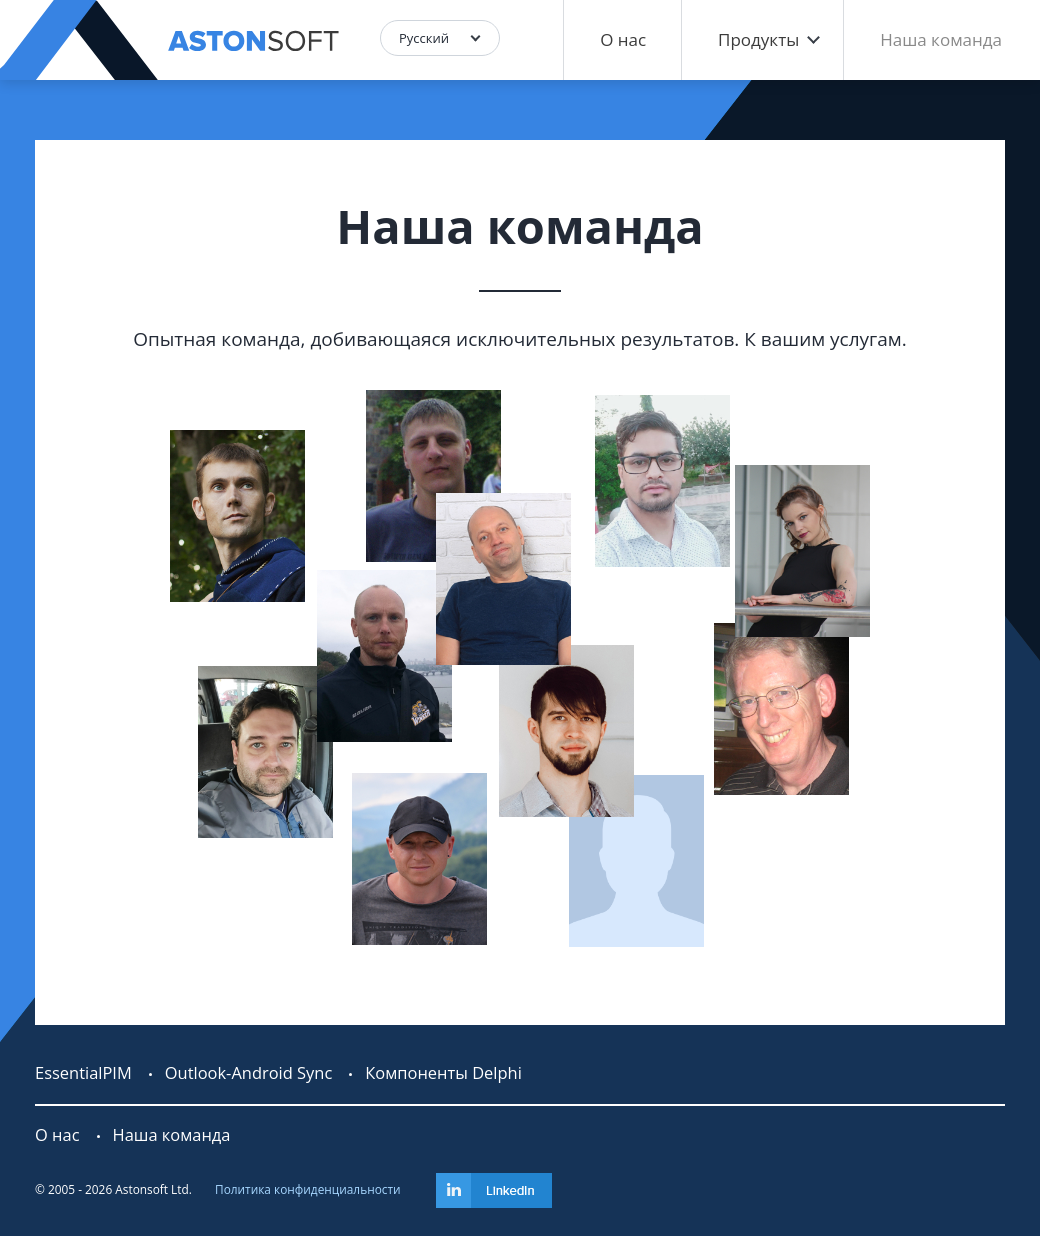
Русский (424, 38)
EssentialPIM (83, 1072)
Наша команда (941, 39)
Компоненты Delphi (443, 1072)
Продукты (758, 39)
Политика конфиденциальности (308, 1189)
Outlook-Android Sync (249, 1072)
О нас (623, 39)
